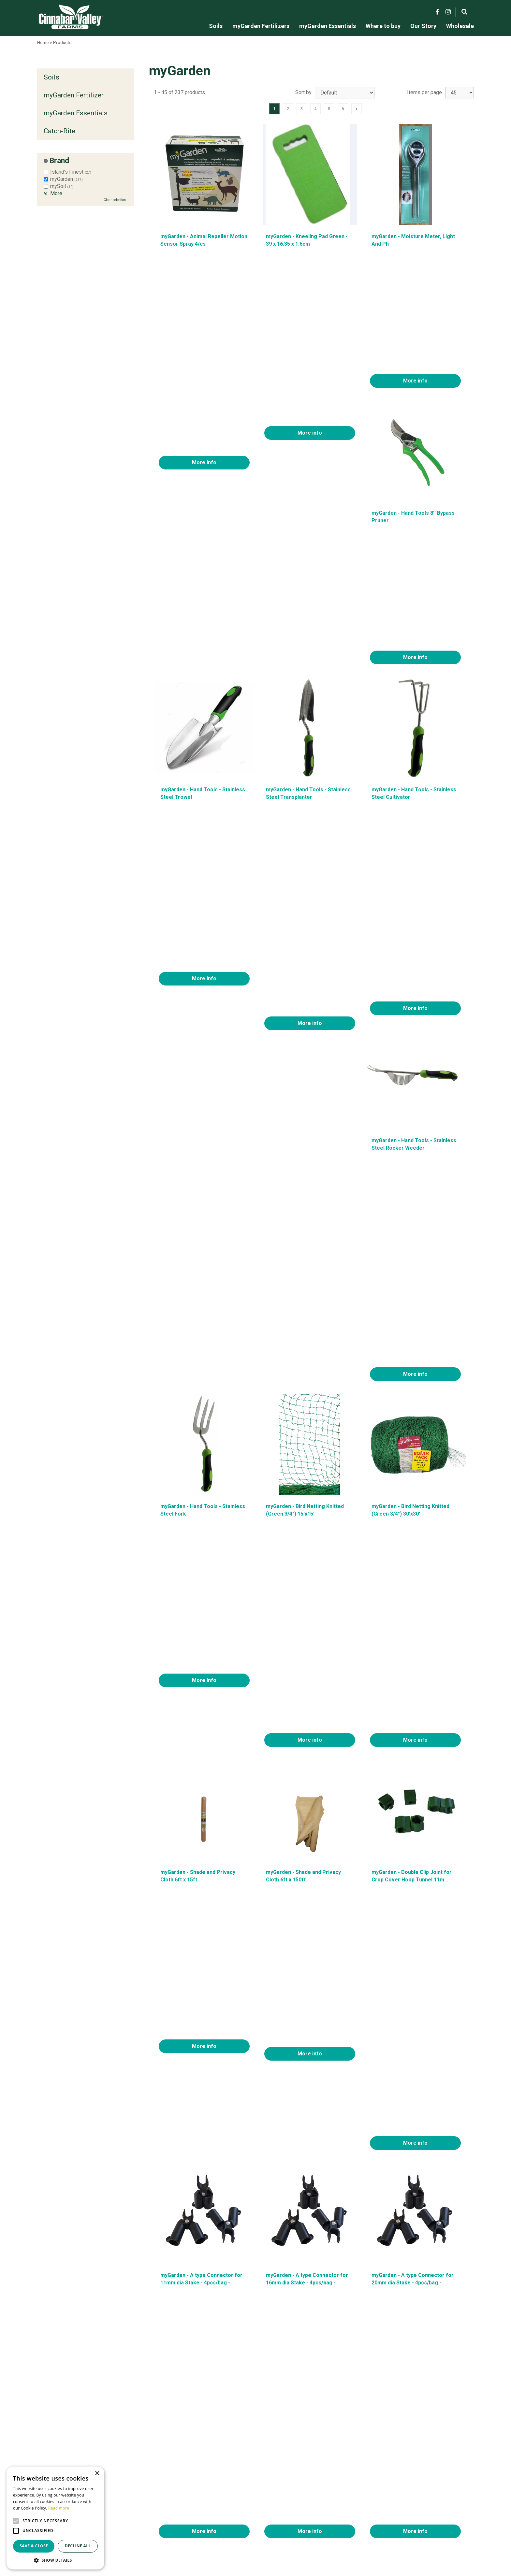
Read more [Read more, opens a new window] (58, 2508)
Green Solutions (111, 2543)
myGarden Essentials (76, 113)
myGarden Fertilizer (74, 95)
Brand (59, 161)
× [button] (97, 2473)
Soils (51, 77)
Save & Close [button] (34, 2546)
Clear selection (115, 200)
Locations (346, 2519)
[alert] (55, 2518)
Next (356, 108)
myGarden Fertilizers (210, 2511)
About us (345, 2504)
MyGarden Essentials (210, 2519)
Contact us (347, 2511)
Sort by (303, 92)
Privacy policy (351, 2526)
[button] (55, 2560)
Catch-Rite (59, 131)
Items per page (424, 92)
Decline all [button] (78, 2546)
